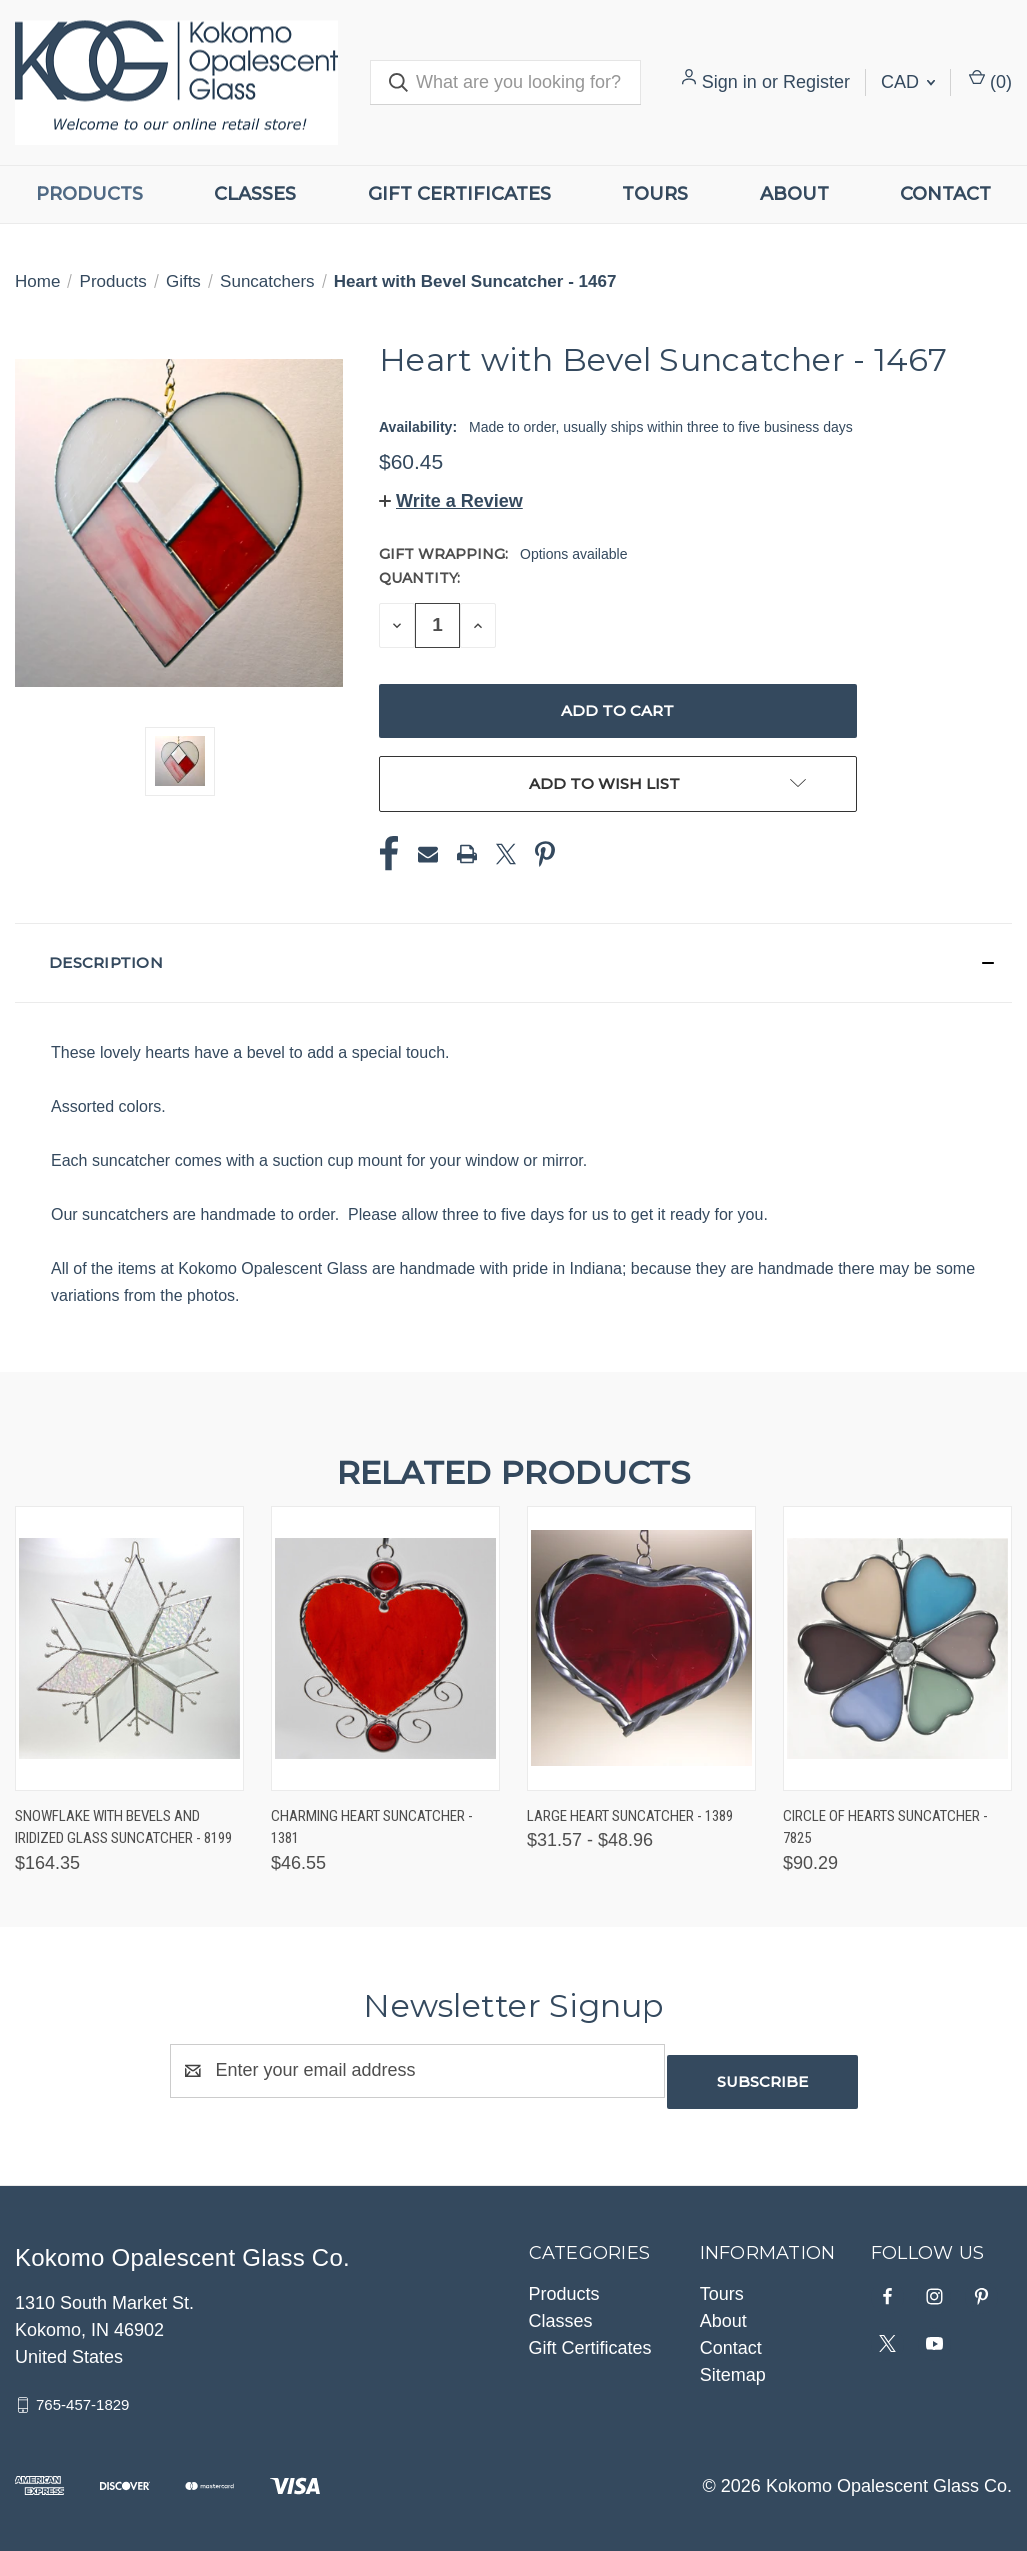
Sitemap (733, 2364)
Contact (945, 194)
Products (89, 194)
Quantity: (419, 578)
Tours (655, 194)
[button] (451, 501)
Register (816, 82)
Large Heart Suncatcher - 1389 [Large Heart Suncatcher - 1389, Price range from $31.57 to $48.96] (630, 1816)
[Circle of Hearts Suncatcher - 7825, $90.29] (897, 1648)
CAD (908, 82)
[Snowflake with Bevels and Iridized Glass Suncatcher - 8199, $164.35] (129, 1648)
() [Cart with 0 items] (990, 80)
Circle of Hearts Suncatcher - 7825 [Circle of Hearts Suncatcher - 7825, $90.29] (885, 1827)
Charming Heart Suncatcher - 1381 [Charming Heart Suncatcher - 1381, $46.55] (372, 1827)
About (794, 194)
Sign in (729, 82)
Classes (255, 194)
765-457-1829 (82, 2393)
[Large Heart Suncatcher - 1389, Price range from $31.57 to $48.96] (641, 1648)
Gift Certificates (459, 194)
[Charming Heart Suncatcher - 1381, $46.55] (385, 1648)
